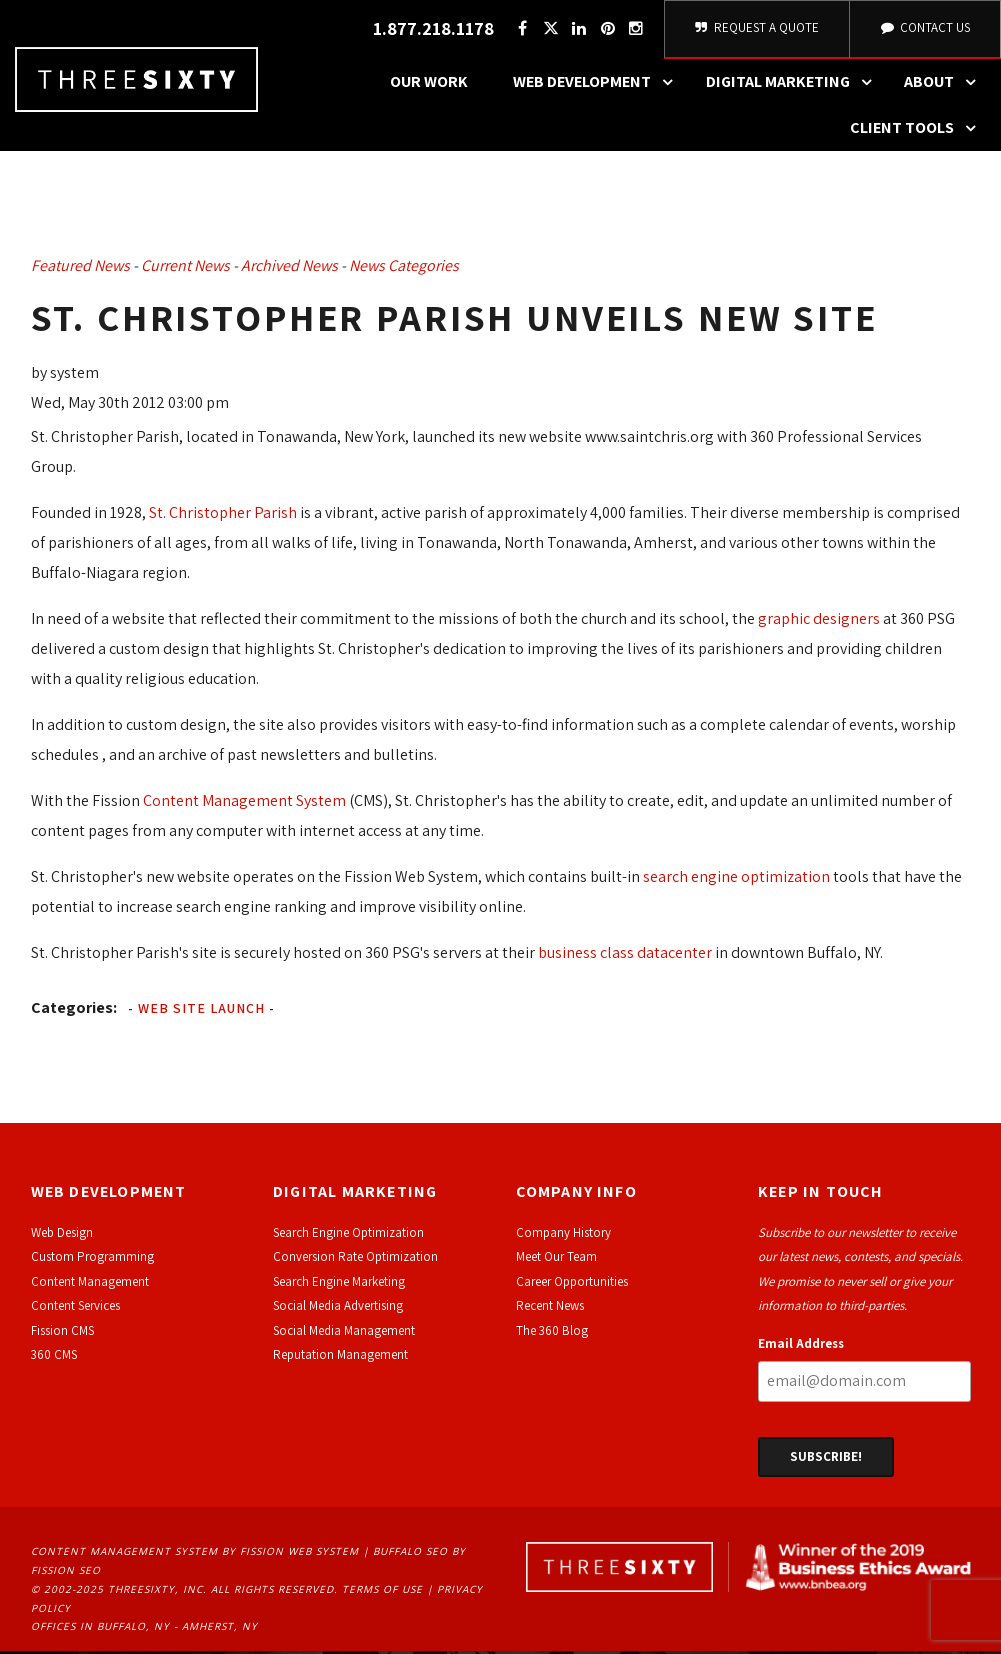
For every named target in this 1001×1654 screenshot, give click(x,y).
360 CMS (54, 1357)
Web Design (62, 1235)
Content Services (75, 1308)
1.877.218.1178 (433, 30)
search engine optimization (736, 879)
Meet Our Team (556, 1259)
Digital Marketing (794, 85)
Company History (563, 1235)
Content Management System (244, 803)
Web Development (598, 85)
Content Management (90, 1284)
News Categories (404, 268)
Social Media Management (344, 1332)
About (945, 85)
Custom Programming (92, 1259)
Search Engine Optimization (348, 1235)
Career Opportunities (572, 1284)
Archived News (289, 268)
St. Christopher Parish (223, 515)
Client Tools (918, 131)
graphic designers (819, 621)
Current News (185, 268)
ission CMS (65, 1332)
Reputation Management (340, 1357)
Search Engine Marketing (339, 1284)
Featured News (80, 268)
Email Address (801, 1345)
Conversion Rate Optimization (355, 1259)
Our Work (429, 84)
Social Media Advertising (338, 1308)
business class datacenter (625, 955)
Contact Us (925, 29)
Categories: (74, 1010)
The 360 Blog (552, 1332)
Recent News (550, 1308)
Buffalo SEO (410, 1554)
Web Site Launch (201, 1011)
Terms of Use (382, 1592)
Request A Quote (757, 29)
